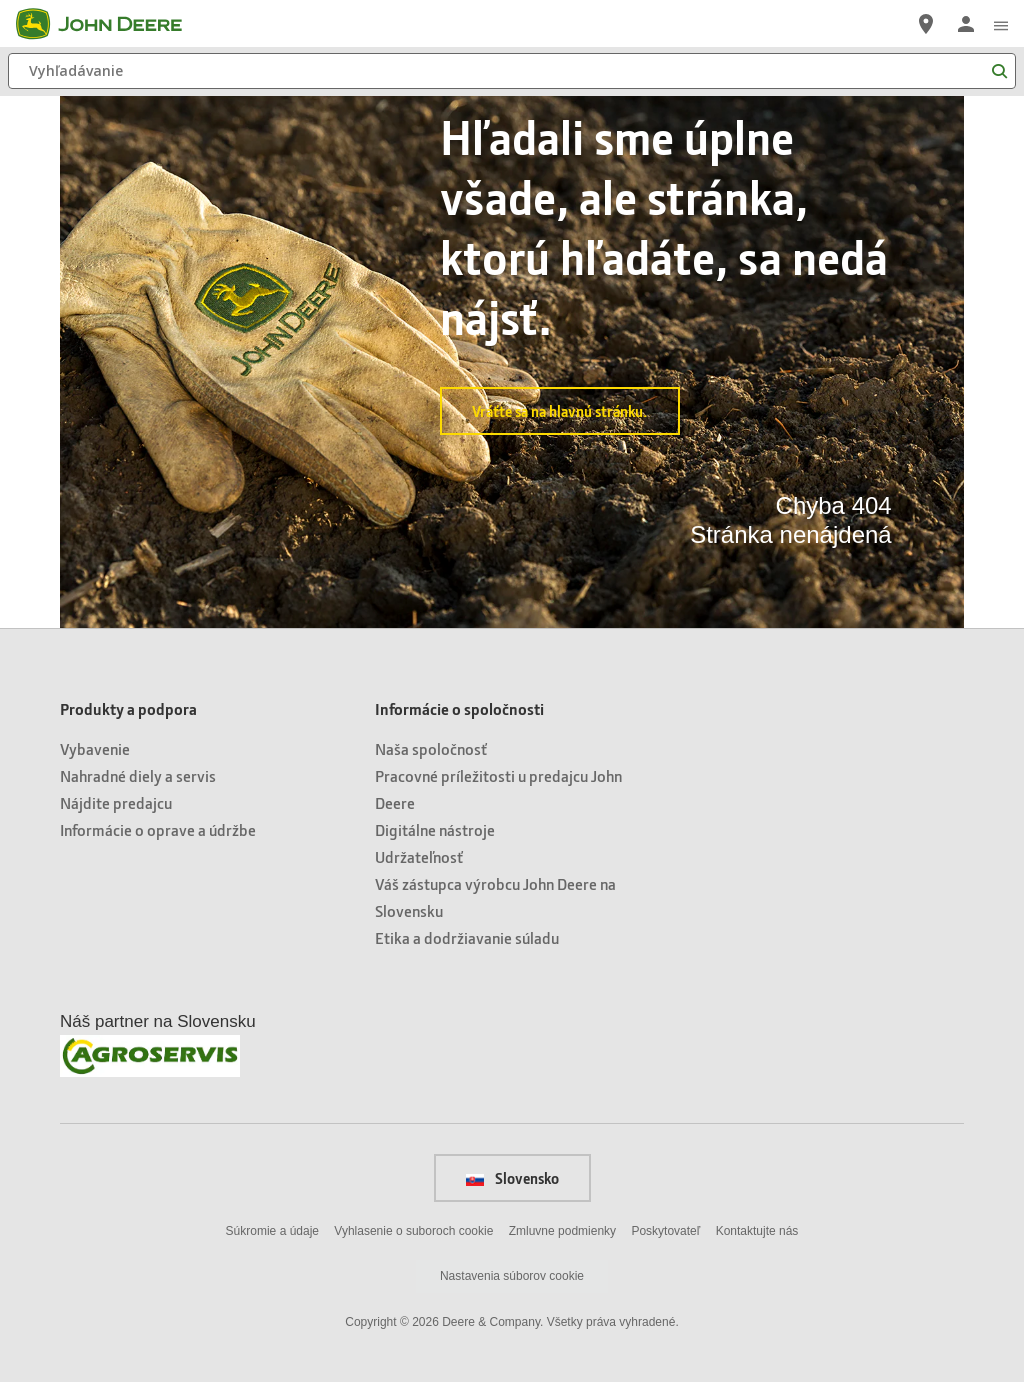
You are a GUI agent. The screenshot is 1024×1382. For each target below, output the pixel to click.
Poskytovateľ (665, 1231)
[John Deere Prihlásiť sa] (966, 24)
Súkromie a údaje (272, 1231)
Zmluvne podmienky (562, 1231)
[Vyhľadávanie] (512, 71)
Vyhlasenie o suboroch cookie (413, 1231)
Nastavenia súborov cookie (512, 1276)
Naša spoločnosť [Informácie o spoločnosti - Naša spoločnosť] (431, 748)
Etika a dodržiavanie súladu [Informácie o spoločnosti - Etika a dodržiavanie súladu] (467, 937)
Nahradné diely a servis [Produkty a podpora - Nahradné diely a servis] (138, 775)
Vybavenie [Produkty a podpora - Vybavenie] (95, 748)
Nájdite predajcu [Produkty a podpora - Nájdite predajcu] (116, 802)
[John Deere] (111, 24)
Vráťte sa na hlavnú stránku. (560, 411)
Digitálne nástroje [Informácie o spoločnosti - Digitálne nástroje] (435, 829)
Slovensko (512, 1178)
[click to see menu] (1001, 24)
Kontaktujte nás (757, 1231)
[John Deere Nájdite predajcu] (926, 24)
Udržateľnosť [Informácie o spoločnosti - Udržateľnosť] (419, 856)
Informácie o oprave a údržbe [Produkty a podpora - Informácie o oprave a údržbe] (158, 829)
